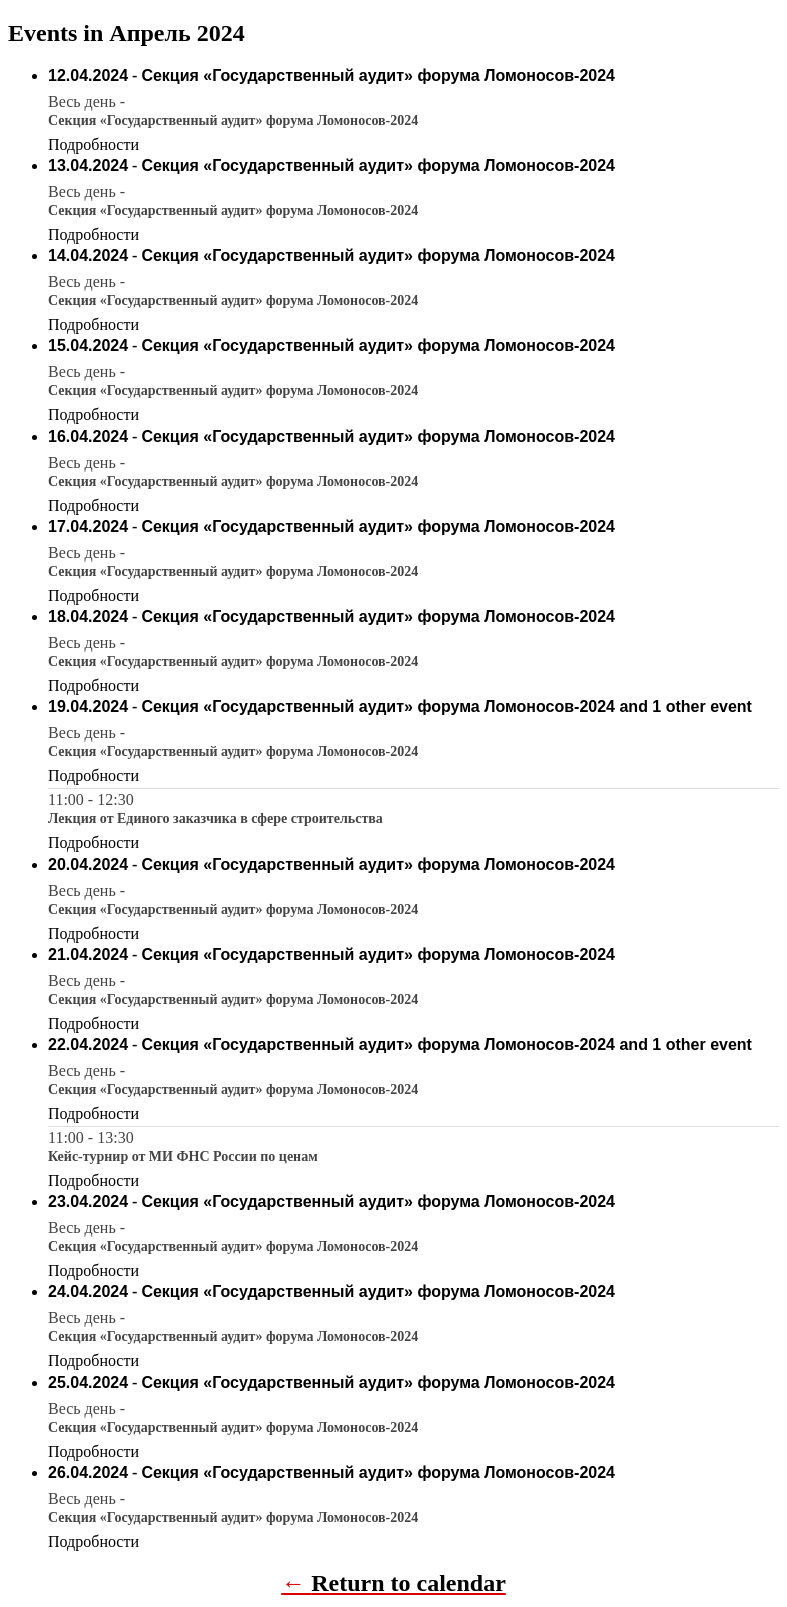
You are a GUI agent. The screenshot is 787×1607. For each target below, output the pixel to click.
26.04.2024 (88, 1472)
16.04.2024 (88, 436)
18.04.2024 (88, 616)
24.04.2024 (88, 1291)
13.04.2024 (88, 165)
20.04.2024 (88, 864)
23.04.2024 (88, 1201)
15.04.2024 (88, 345)
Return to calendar (408, 1583)
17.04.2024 (88, 526)
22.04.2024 (88, 1044)
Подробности (93, 144)
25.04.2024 (88, 1382)
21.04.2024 (88, 954)
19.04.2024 (88, 706)
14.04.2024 (88, 255)
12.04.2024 (88, 75)
